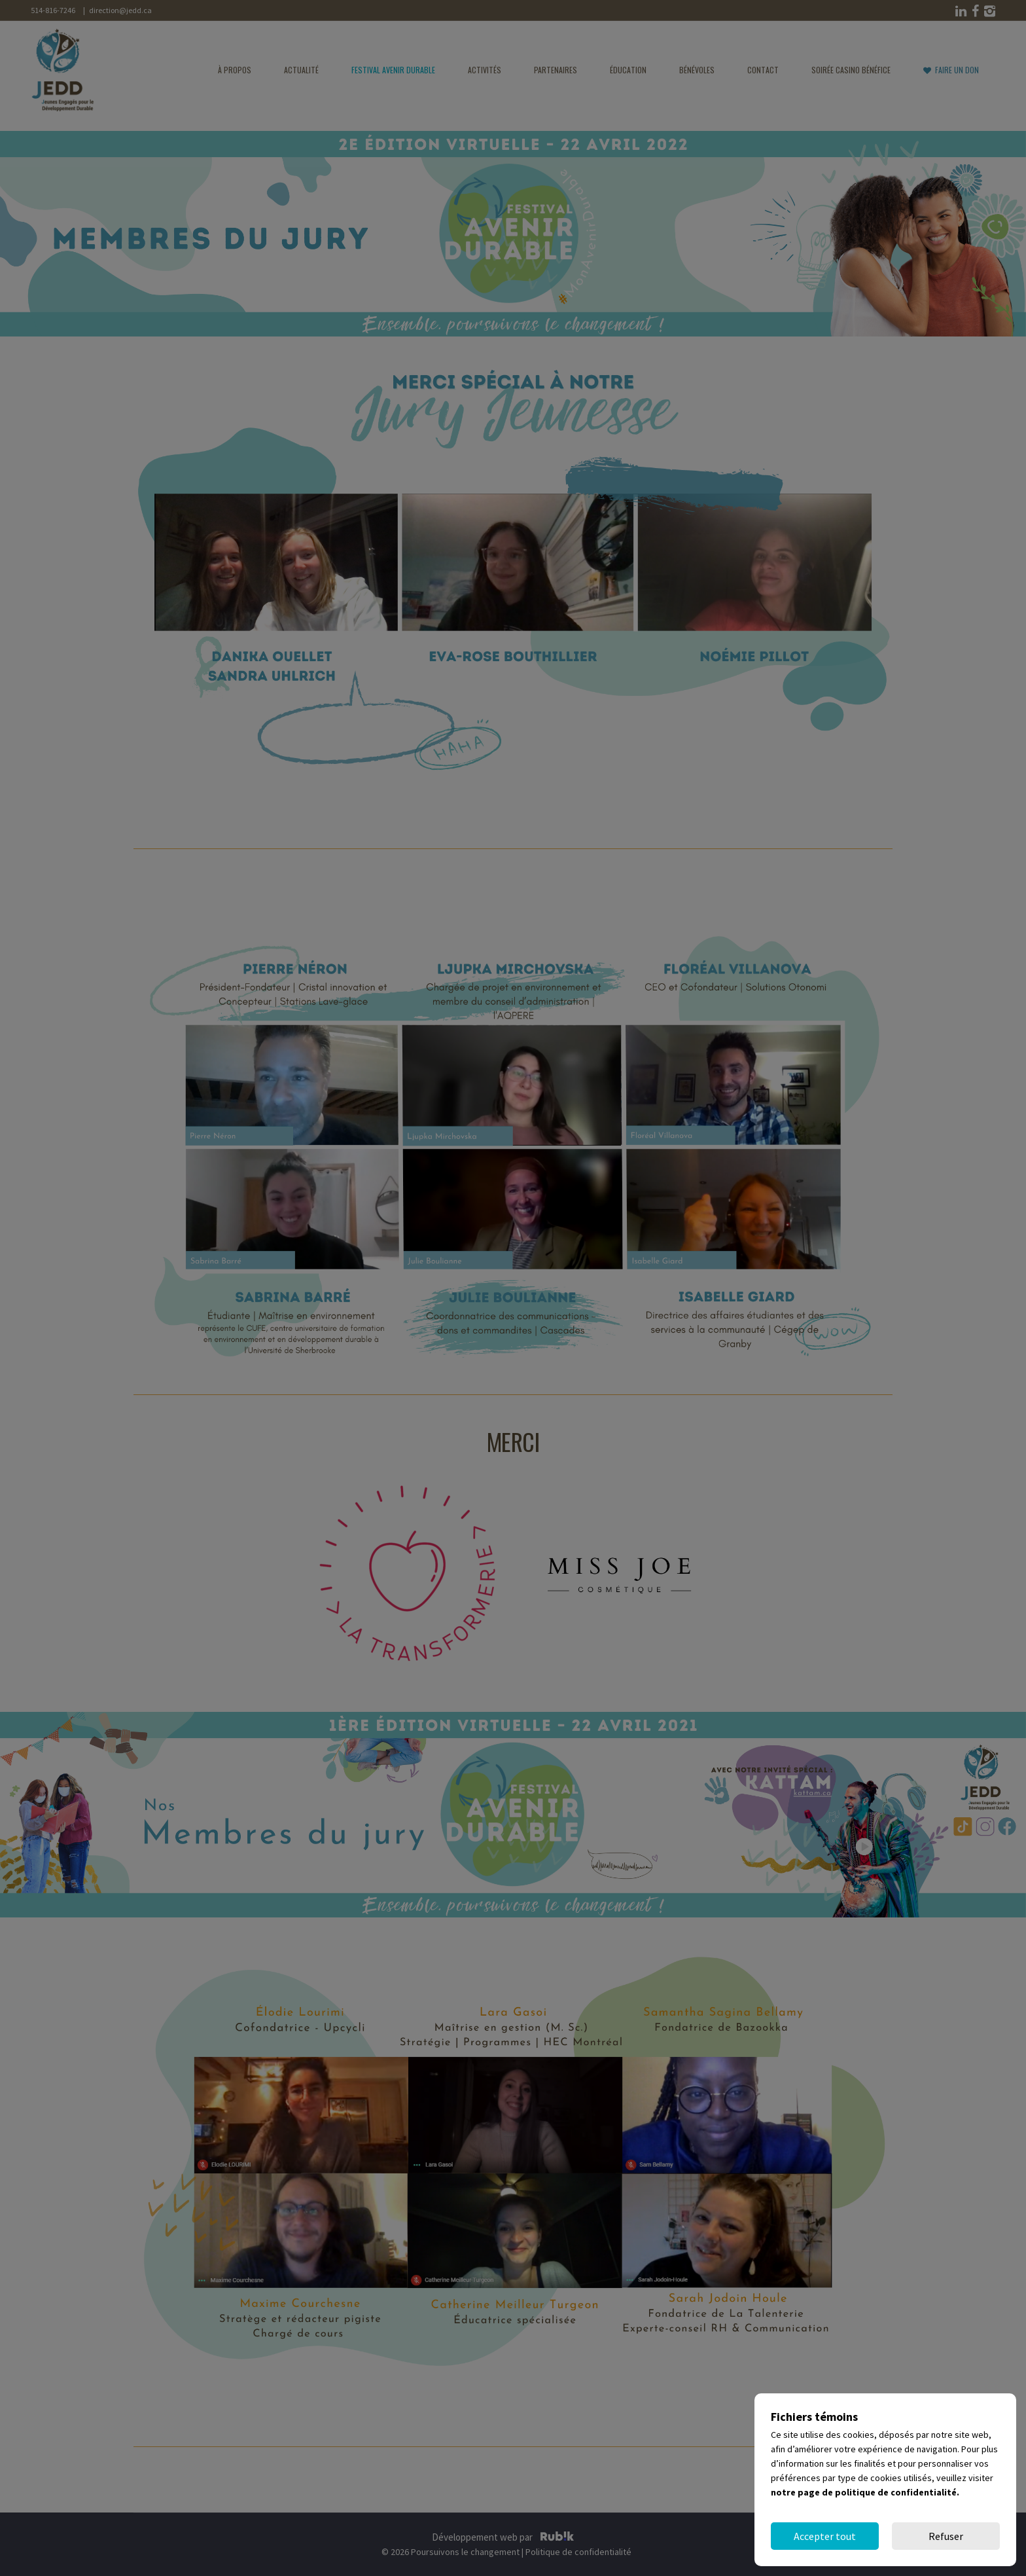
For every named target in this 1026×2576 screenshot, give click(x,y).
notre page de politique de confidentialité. (865, 2492)
